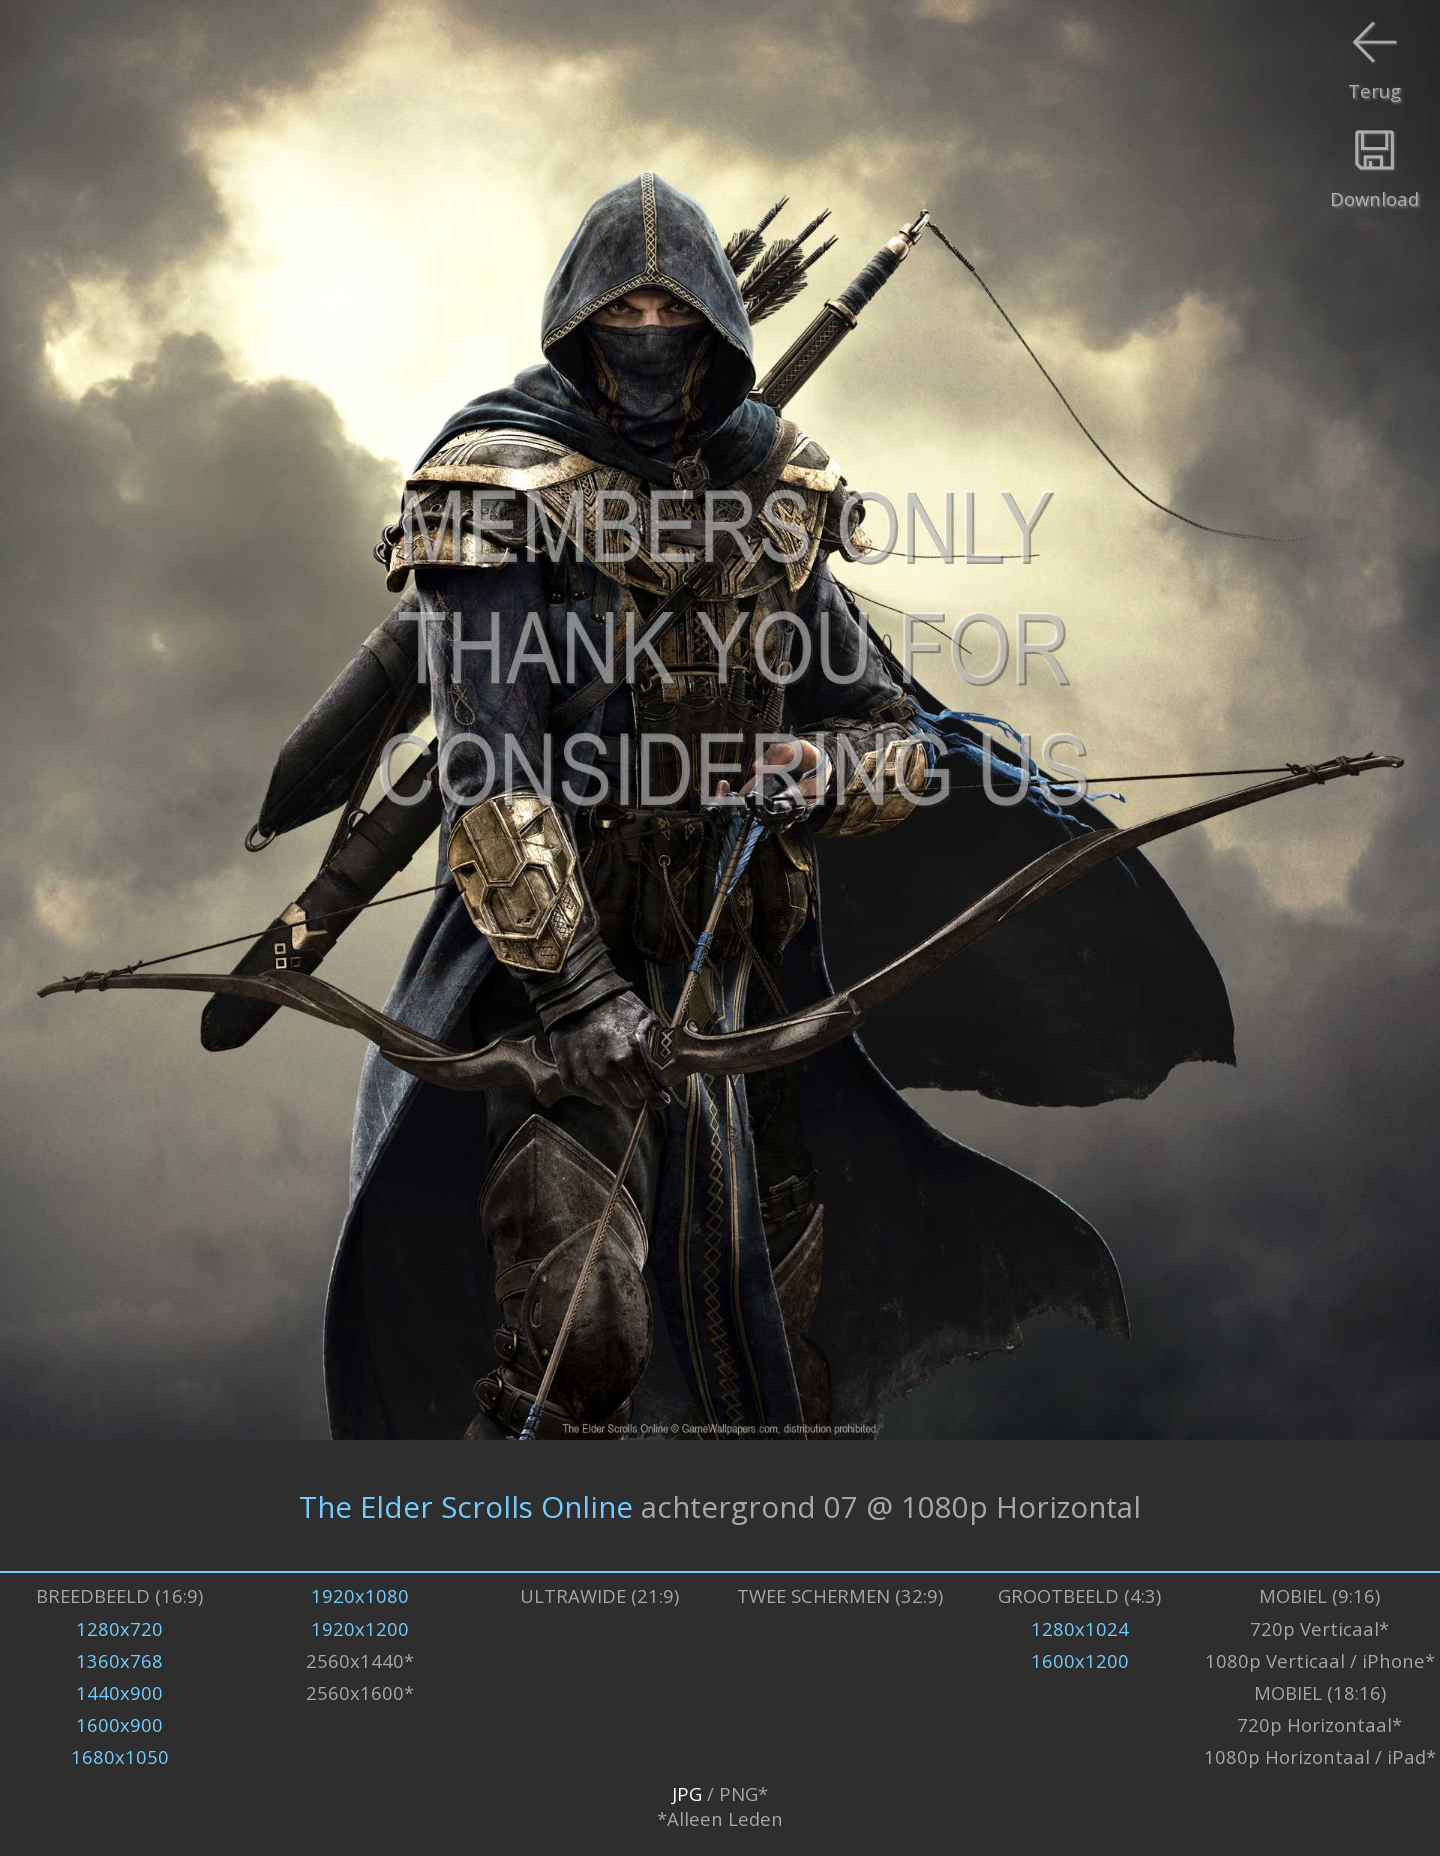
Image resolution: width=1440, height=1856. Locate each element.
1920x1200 (360, 1628)
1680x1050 (120, 1756)
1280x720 (119, 1628)
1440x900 (119, 1692)
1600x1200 (1080, 1660)
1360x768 (119, 1660)
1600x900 (119, 1724)
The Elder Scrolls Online (466, 1505)
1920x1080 (360, 1595)
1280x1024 (1080, 1628)
